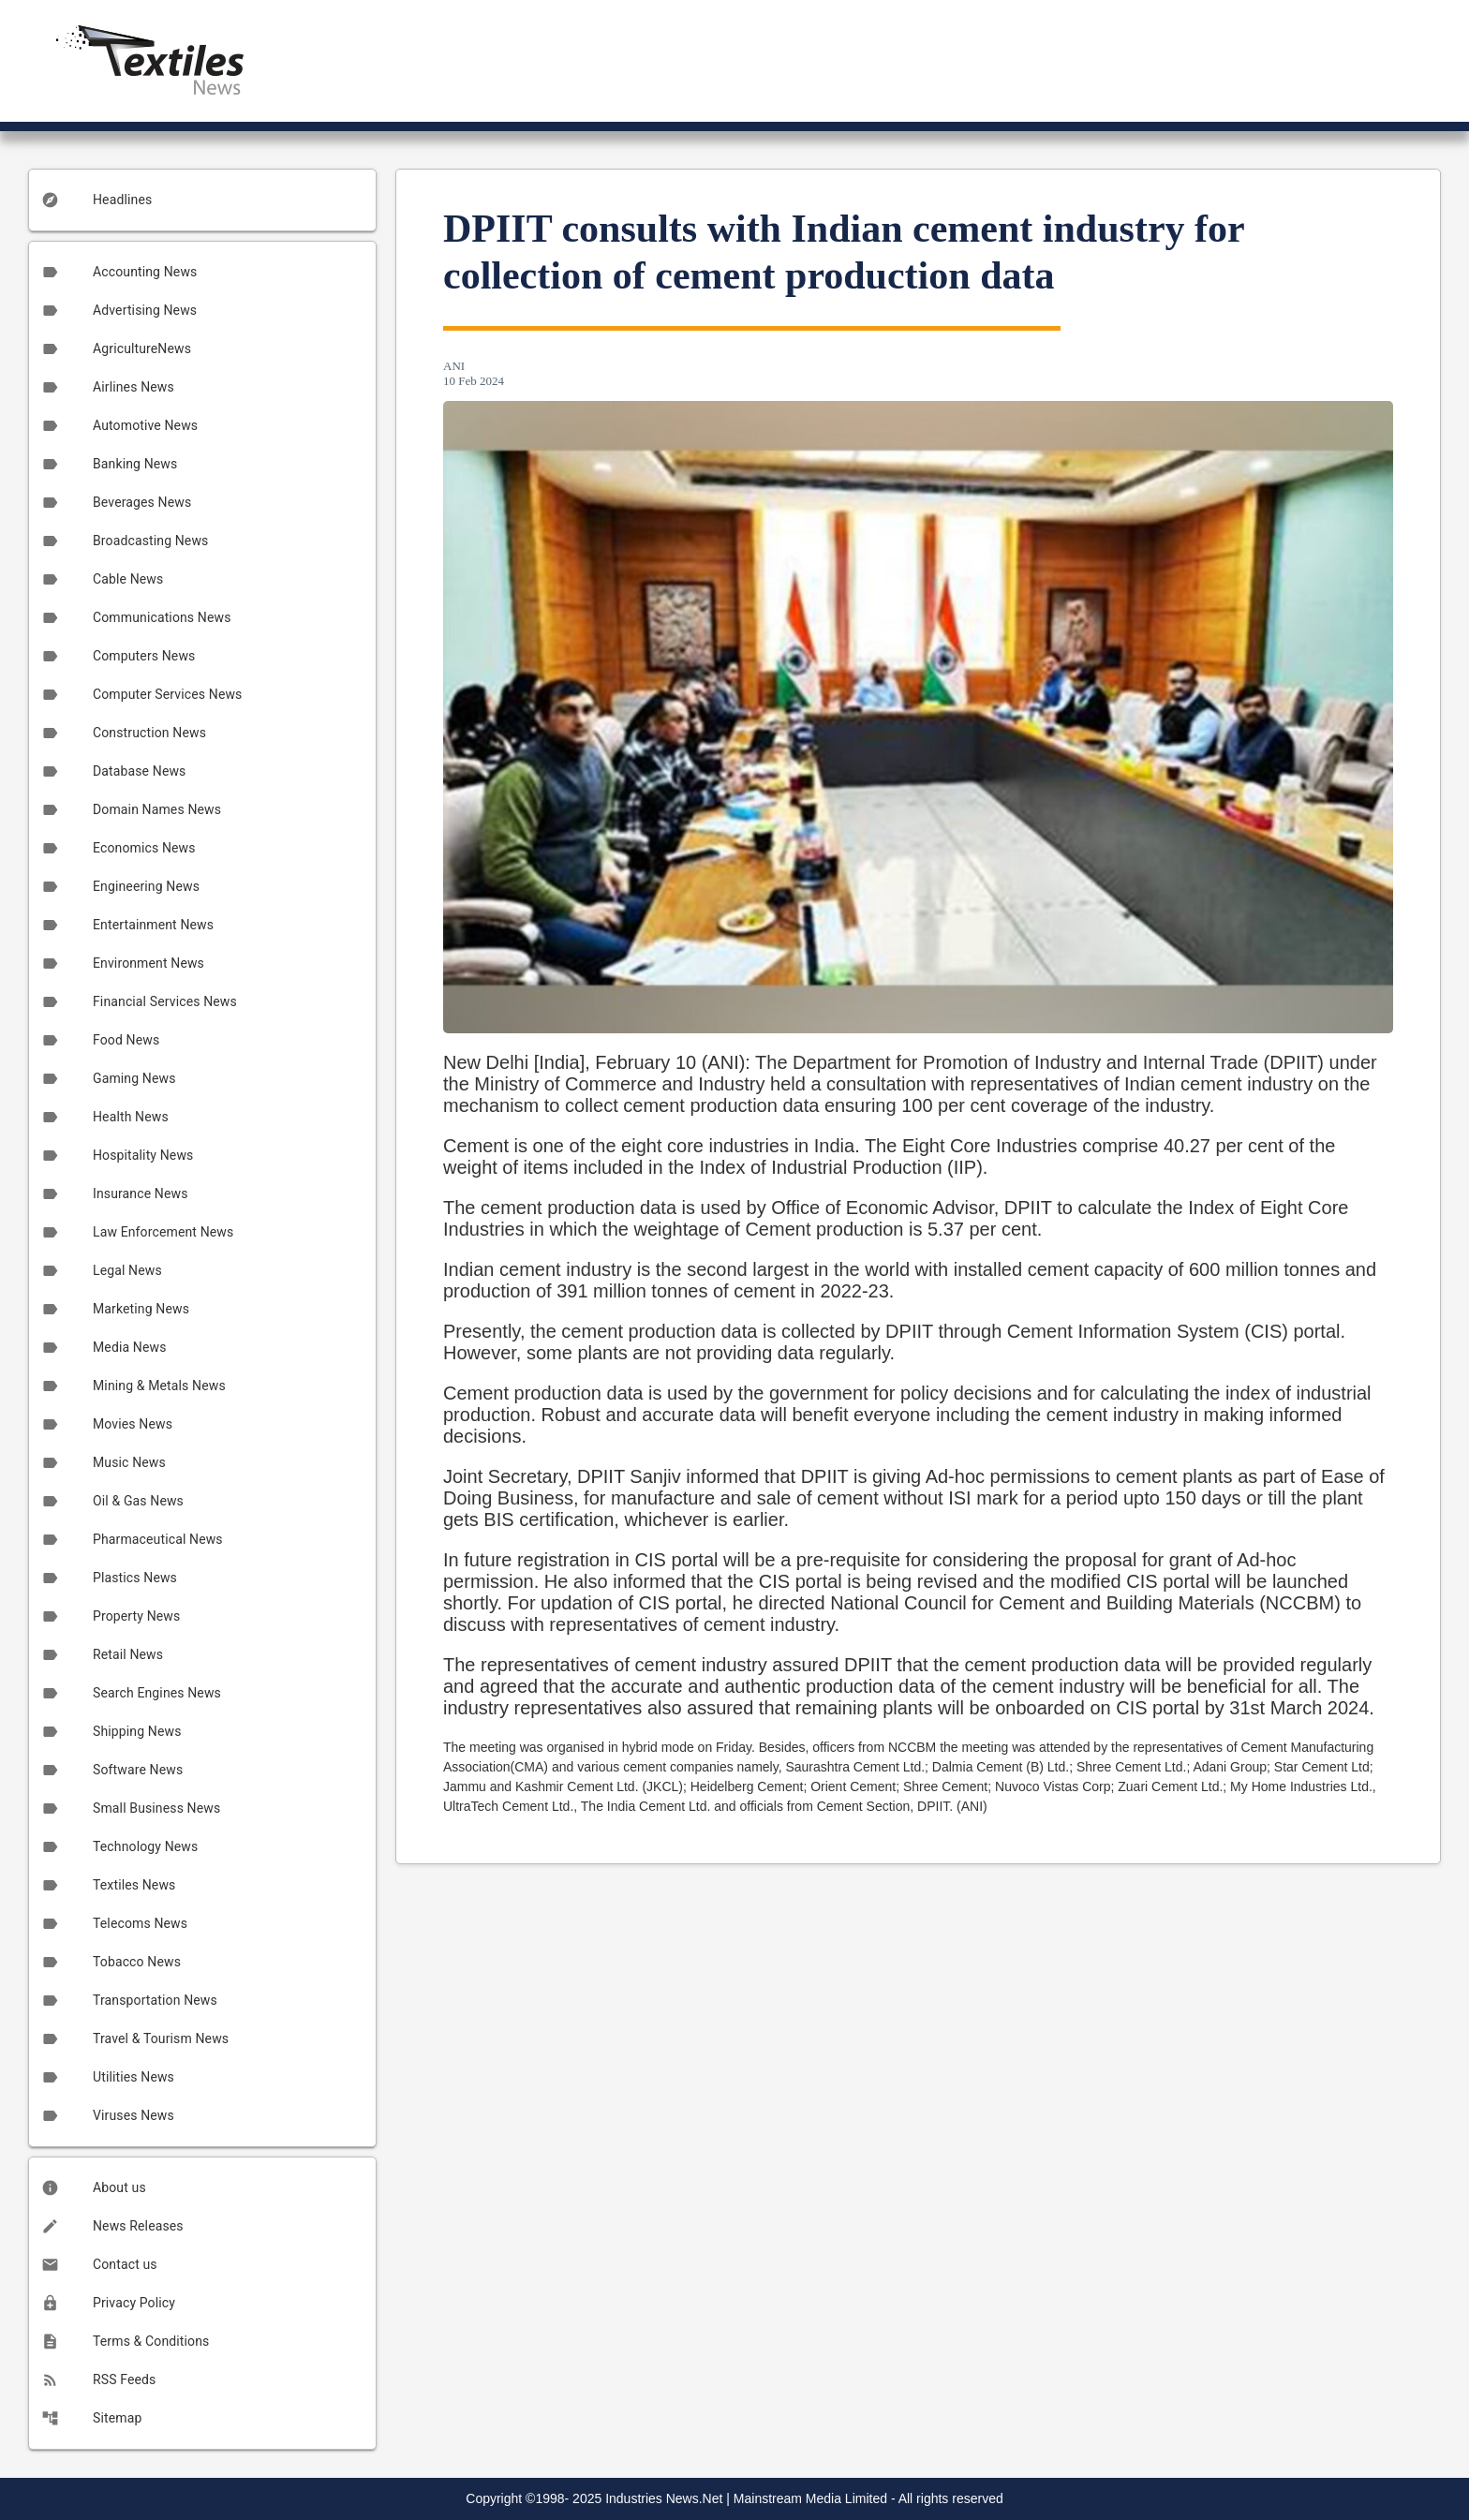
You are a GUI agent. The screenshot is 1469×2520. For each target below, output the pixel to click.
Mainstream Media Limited (810, 2498)
